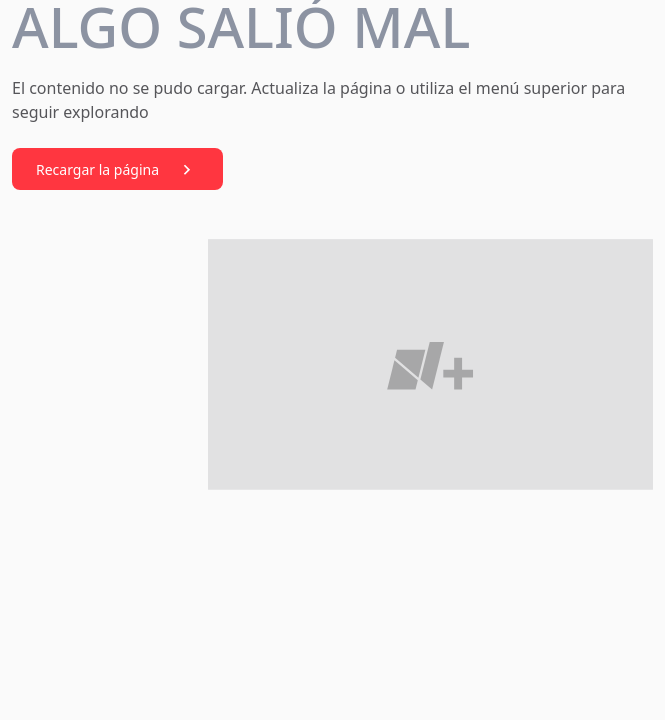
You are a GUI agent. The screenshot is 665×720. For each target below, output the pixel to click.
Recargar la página (117, 170)
